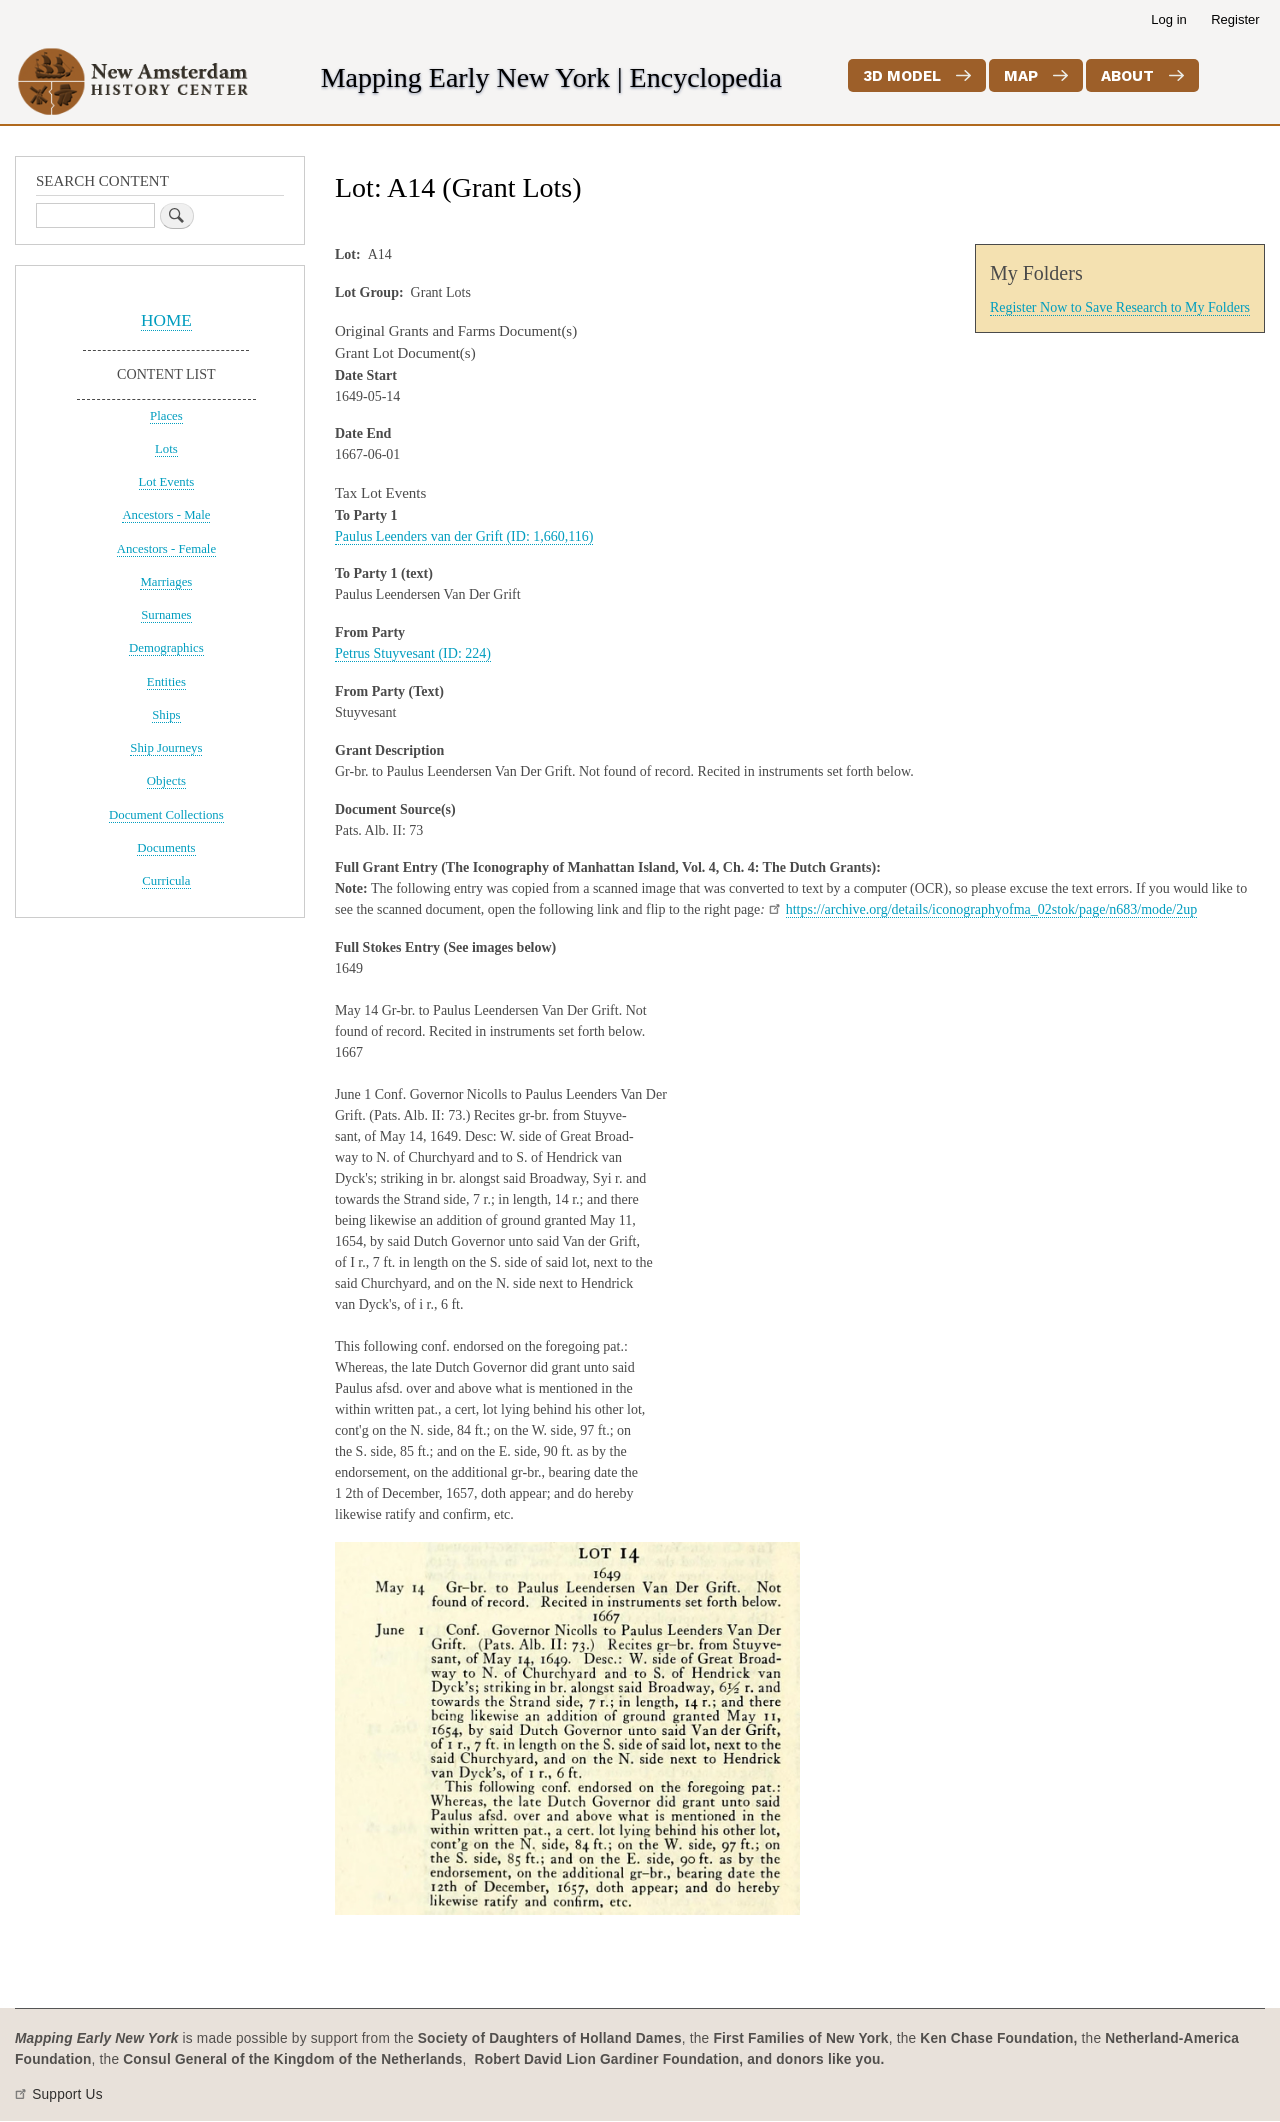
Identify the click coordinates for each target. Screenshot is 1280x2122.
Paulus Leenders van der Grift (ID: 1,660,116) (464, 536)
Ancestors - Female (166, 549)
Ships (166, 715)
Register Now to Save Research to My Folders (1120, 307)
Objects (166, 781)
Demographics (166, 648)
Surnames (166, 615)
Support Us (67, 2094)
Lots (166, 449)
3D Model (902, 76)
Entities (166, 682)
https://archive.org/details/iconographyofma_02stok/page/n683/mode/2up (992, 909)
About (1127, 76)
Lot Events (167, 482)
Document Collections (166, 815)
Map (1021, 76)
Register (1235, 19)
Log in (1168, 19)
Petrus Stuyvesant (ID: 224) (413, 653)
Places (166, 416)
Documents (166, 848)
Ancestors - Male (166, 515)
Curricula (166, 881)
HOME (166, 320)
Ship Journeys (166, 748)
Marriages (166, 582)
